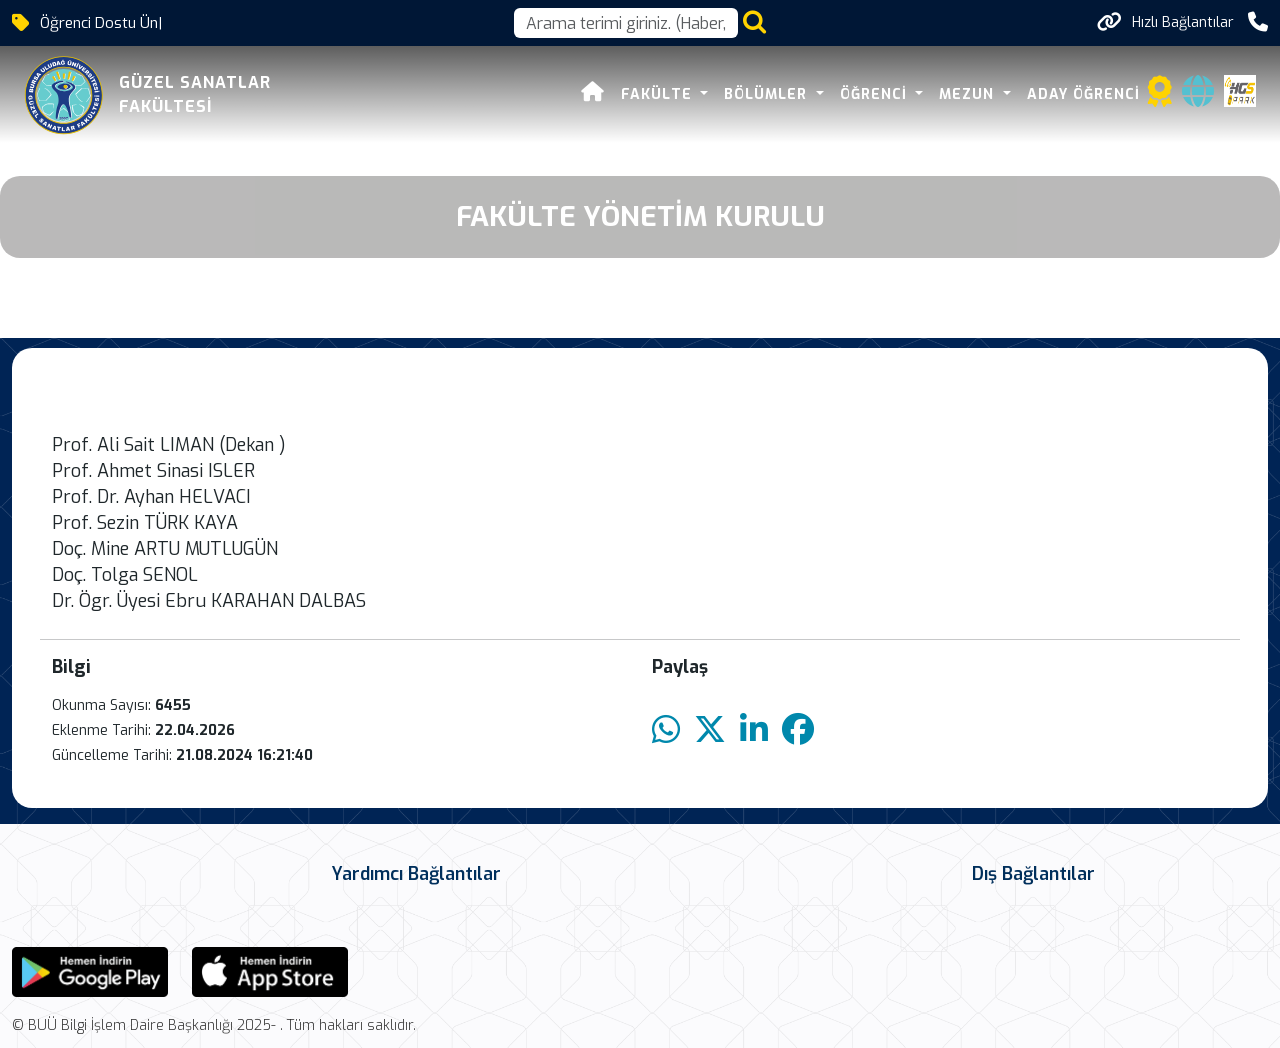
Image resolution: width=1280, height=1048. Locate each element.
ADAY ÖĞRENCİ (1083, 94)
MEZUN (969, 94)
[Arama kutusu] (626, 23)
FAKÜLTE (659, 94)
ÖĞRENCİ (876, 94)
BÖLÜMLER (768, 94)
